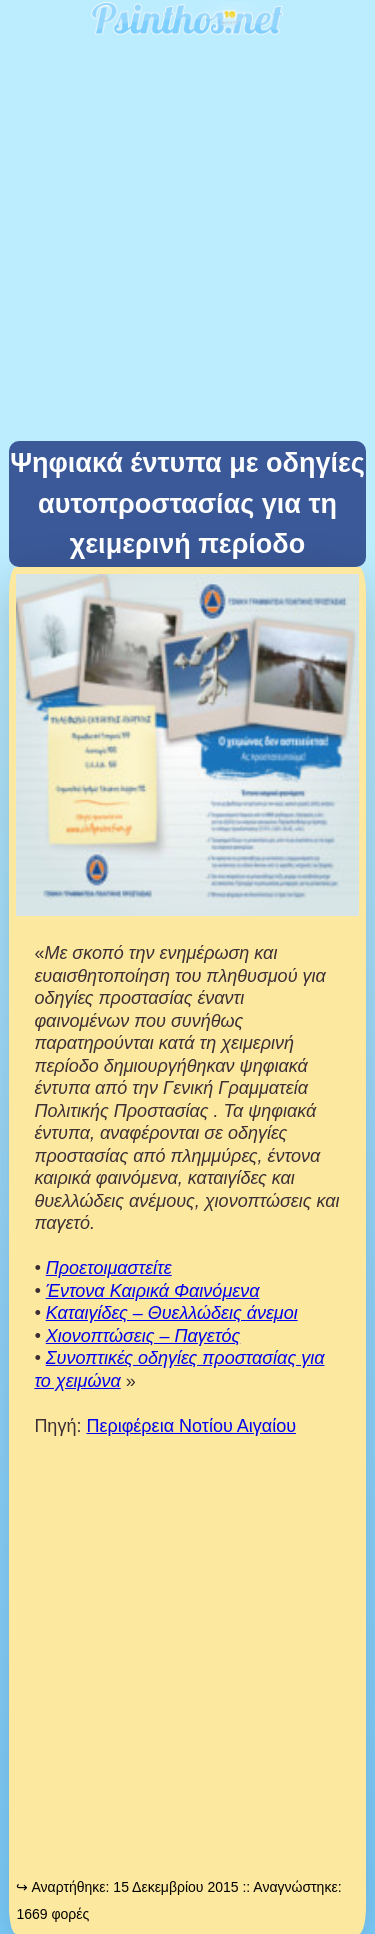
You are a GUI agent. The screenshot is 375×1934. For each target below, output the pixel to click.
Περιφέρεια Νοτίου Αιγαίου (191, 1426)
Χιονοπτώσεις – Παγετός (143, 1336)
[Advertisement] (187, 243)
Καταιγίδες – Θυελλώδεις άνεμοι (172, 1313)
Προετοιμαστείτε (109, 1268)
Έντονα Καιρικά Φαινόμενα (153, 1291)
